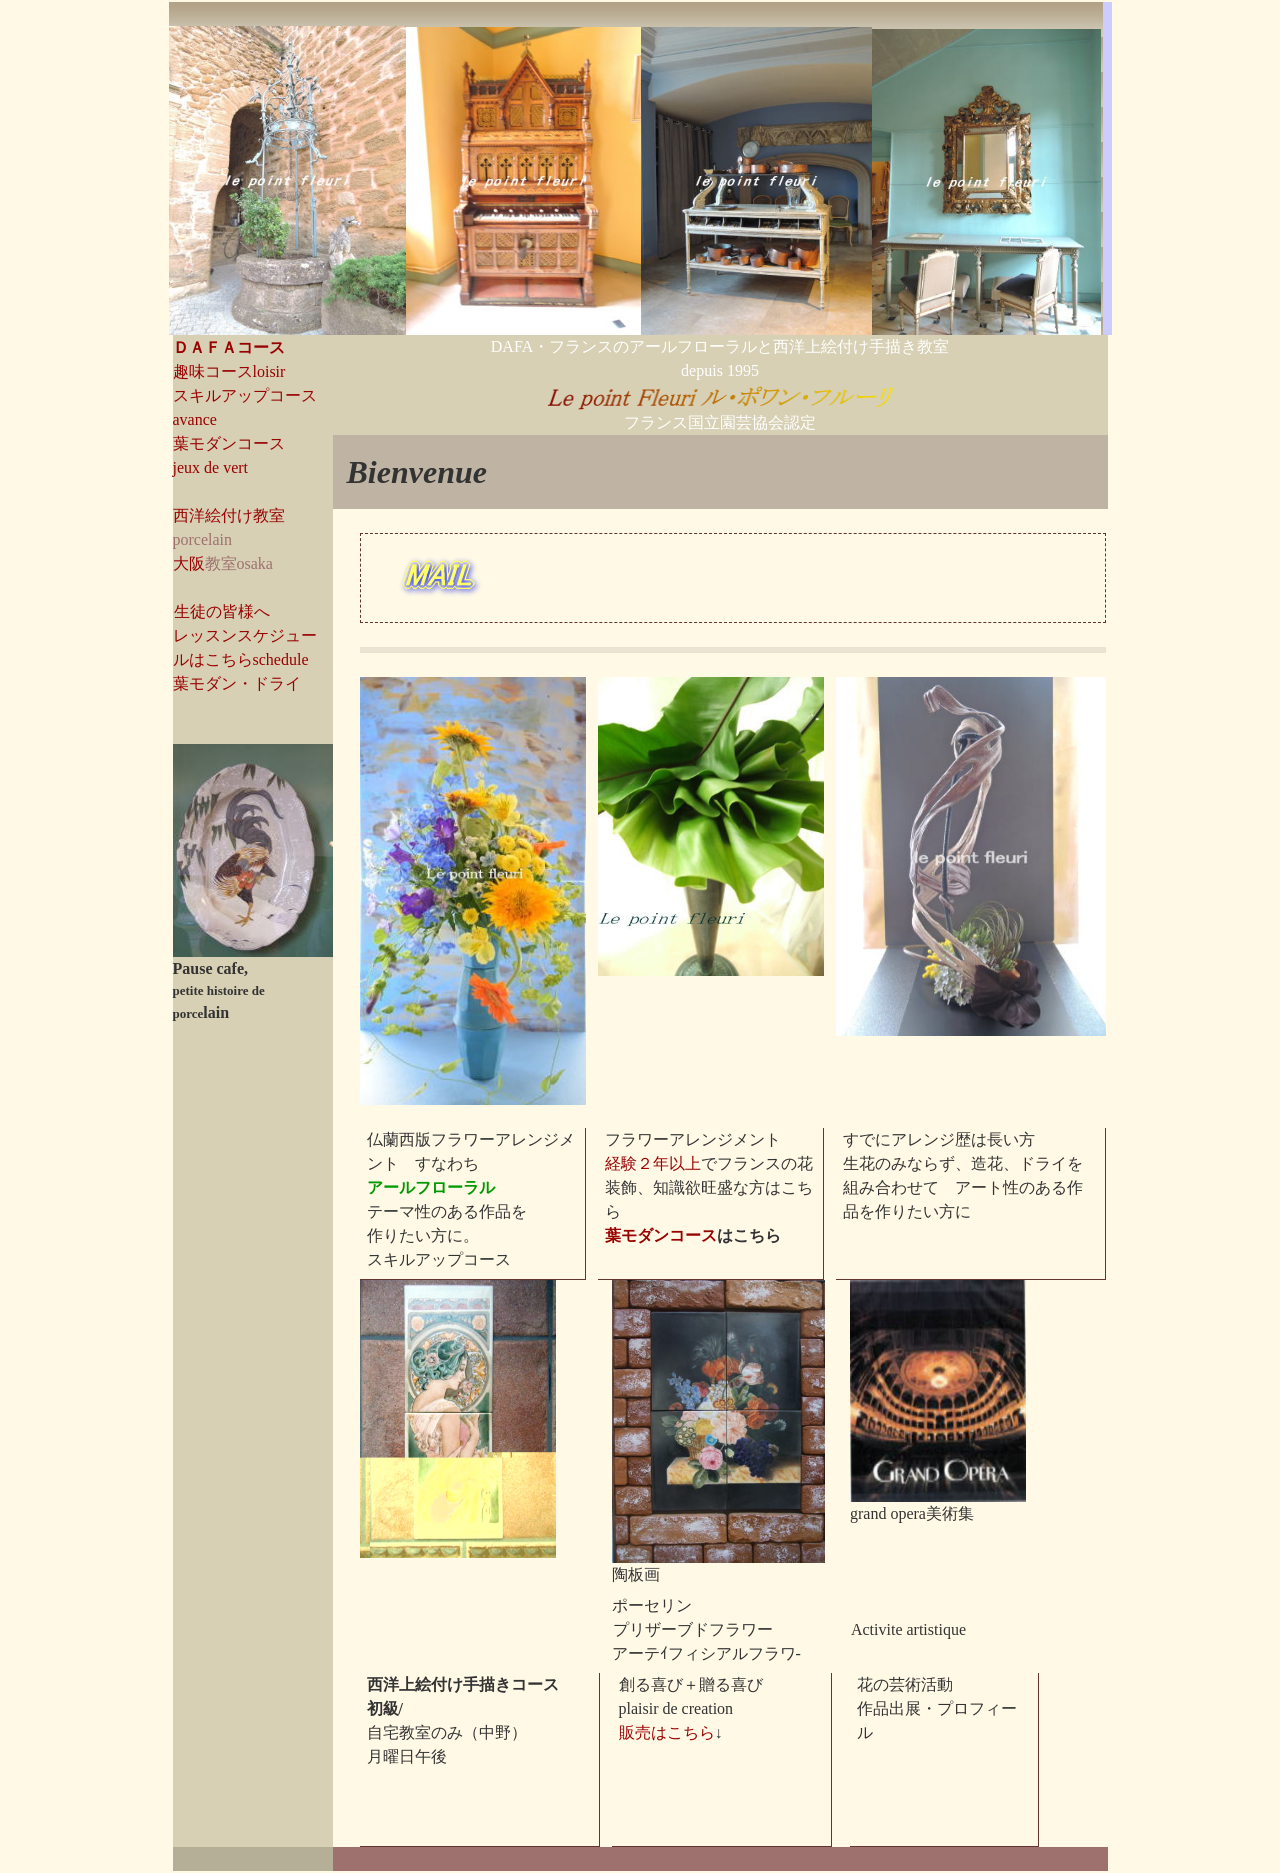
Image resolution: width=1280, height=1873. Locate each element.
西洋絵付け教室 (229, 515)
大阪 (189, 563)
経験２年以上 (653, 1163)
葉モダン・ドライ (237, 683)
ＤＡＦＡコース (229, 347)
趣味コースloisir (229, 371)
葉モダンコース (661, 1235)
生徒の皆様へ (222, 611)
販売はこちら (667, 1732)
